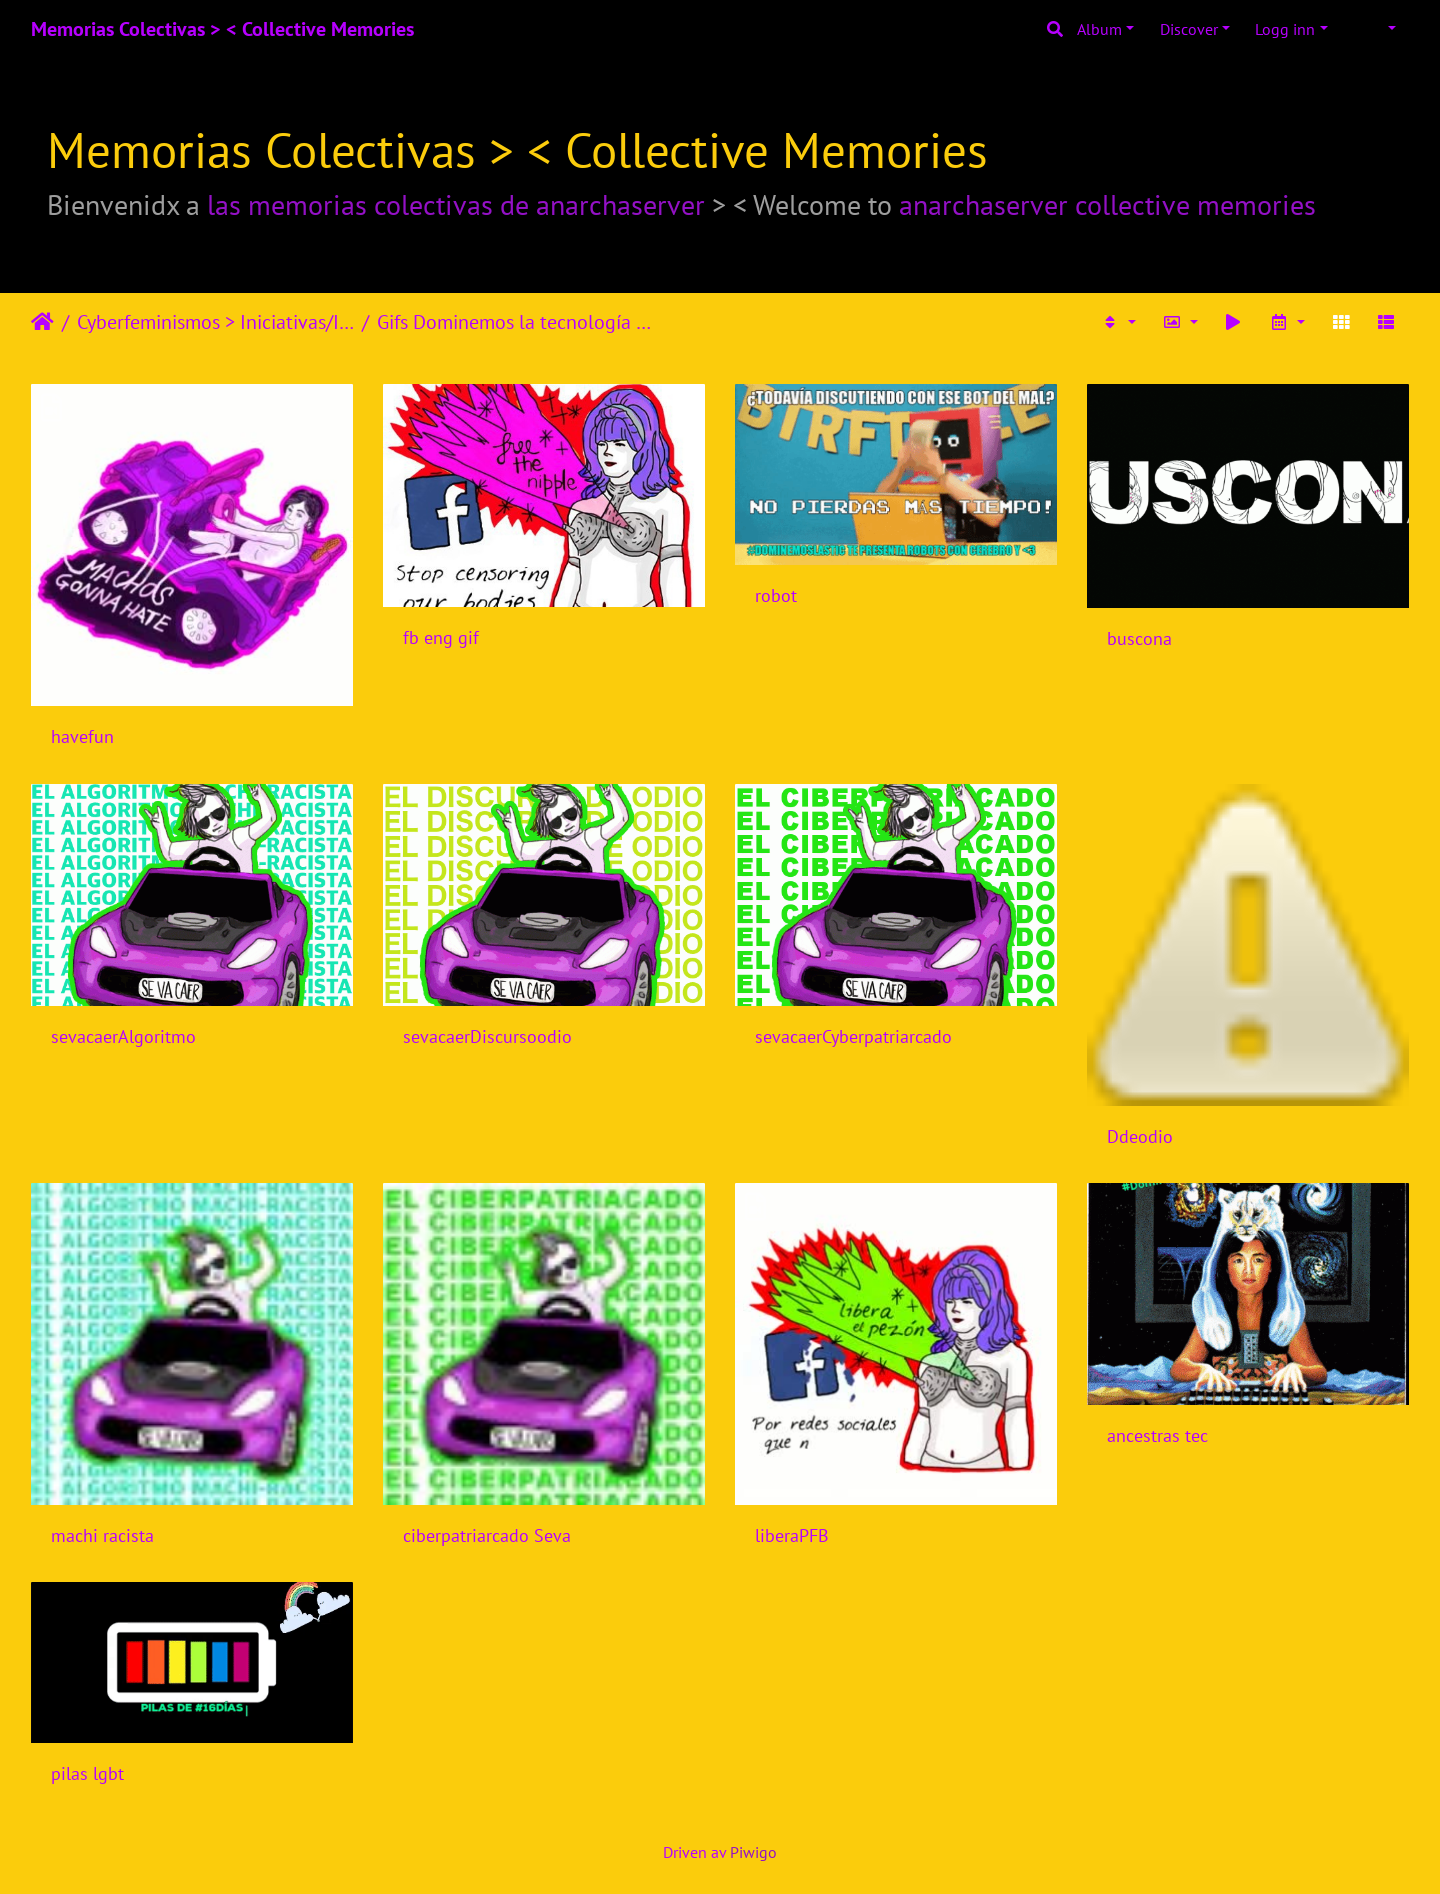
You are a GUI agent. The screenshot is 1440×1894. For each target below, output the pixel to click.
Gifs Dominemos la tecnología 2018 (515, 322)
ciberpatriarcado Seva (487, 1535)
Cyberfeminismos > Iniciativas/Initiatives (215, 322)
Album (1099, 29)
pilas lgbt (87, 1773)
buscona (1139, 638)
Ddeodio (1140, 1136)
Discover (1189, 29)
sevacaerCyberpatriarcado (853, 1036)
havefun (82, 736)
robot (776, 595)
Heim (42, 322)
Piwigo (753, 1852)
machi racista (102, 1535)
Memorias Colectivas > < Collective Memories (222, 29)
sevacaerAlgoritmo (123, 1036)
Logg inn (1285, 29)
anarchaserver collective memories (1107, 204)
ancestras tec (1157, 1435)
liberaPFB (792, 1535)
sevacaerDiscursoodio (487, 1036)
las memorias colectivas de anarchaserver (456, 204)
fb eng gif (441, 637)
